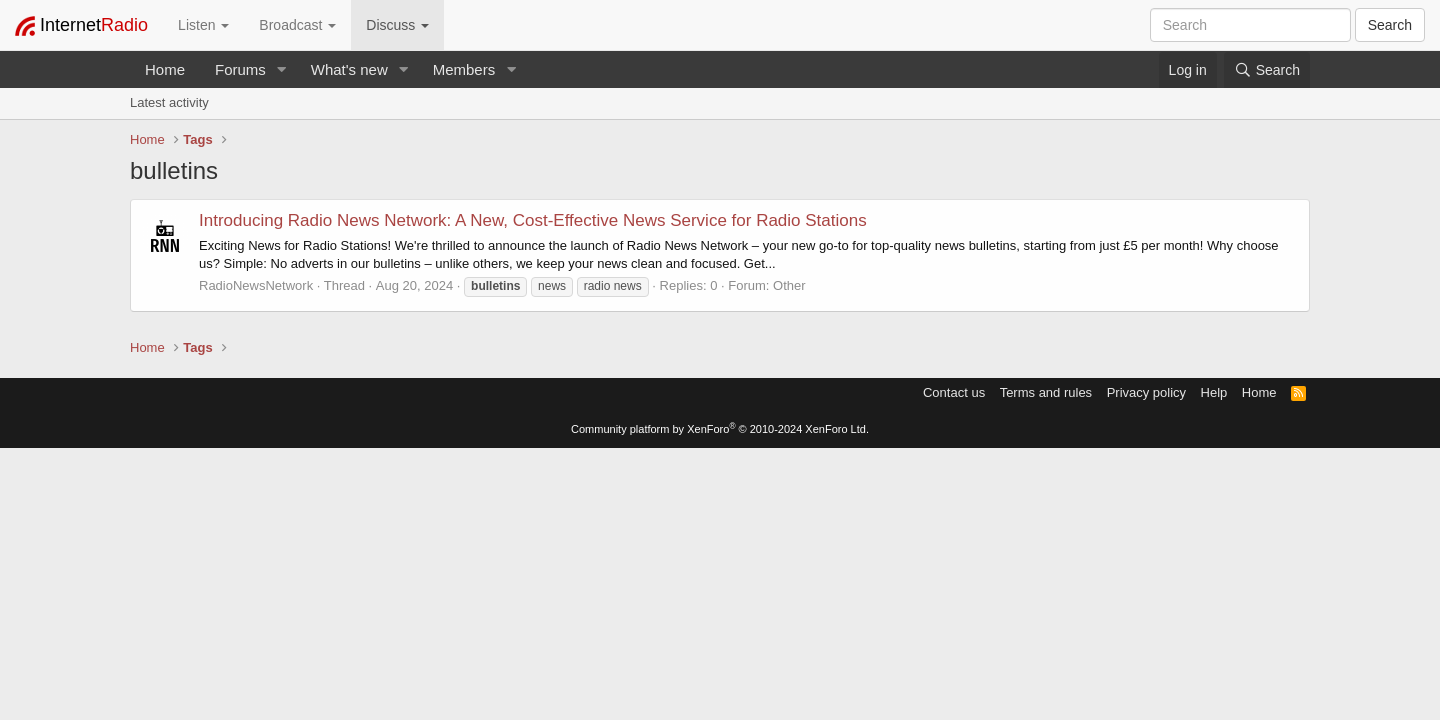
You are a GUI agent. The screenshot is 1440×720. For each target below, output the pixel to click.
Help (1214, 392)
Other (789, 285)
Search (1390, 25)
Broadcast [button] (297, 25)
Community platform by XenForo (720, 429)
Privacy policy (1146, 392)
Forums (240, 69)
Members (464, 69)
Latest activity (169, 102)
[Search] (1267, 70)
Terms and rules (1046, 392)
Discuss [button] (397, 25)
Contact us (954, 392)
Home (165, 69)
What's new (349, 69)
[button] (282, 69)
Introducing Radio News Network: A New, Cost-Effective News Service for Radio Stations (533, 220)
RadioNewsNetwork (256, 285)
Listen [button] (203, 25)
